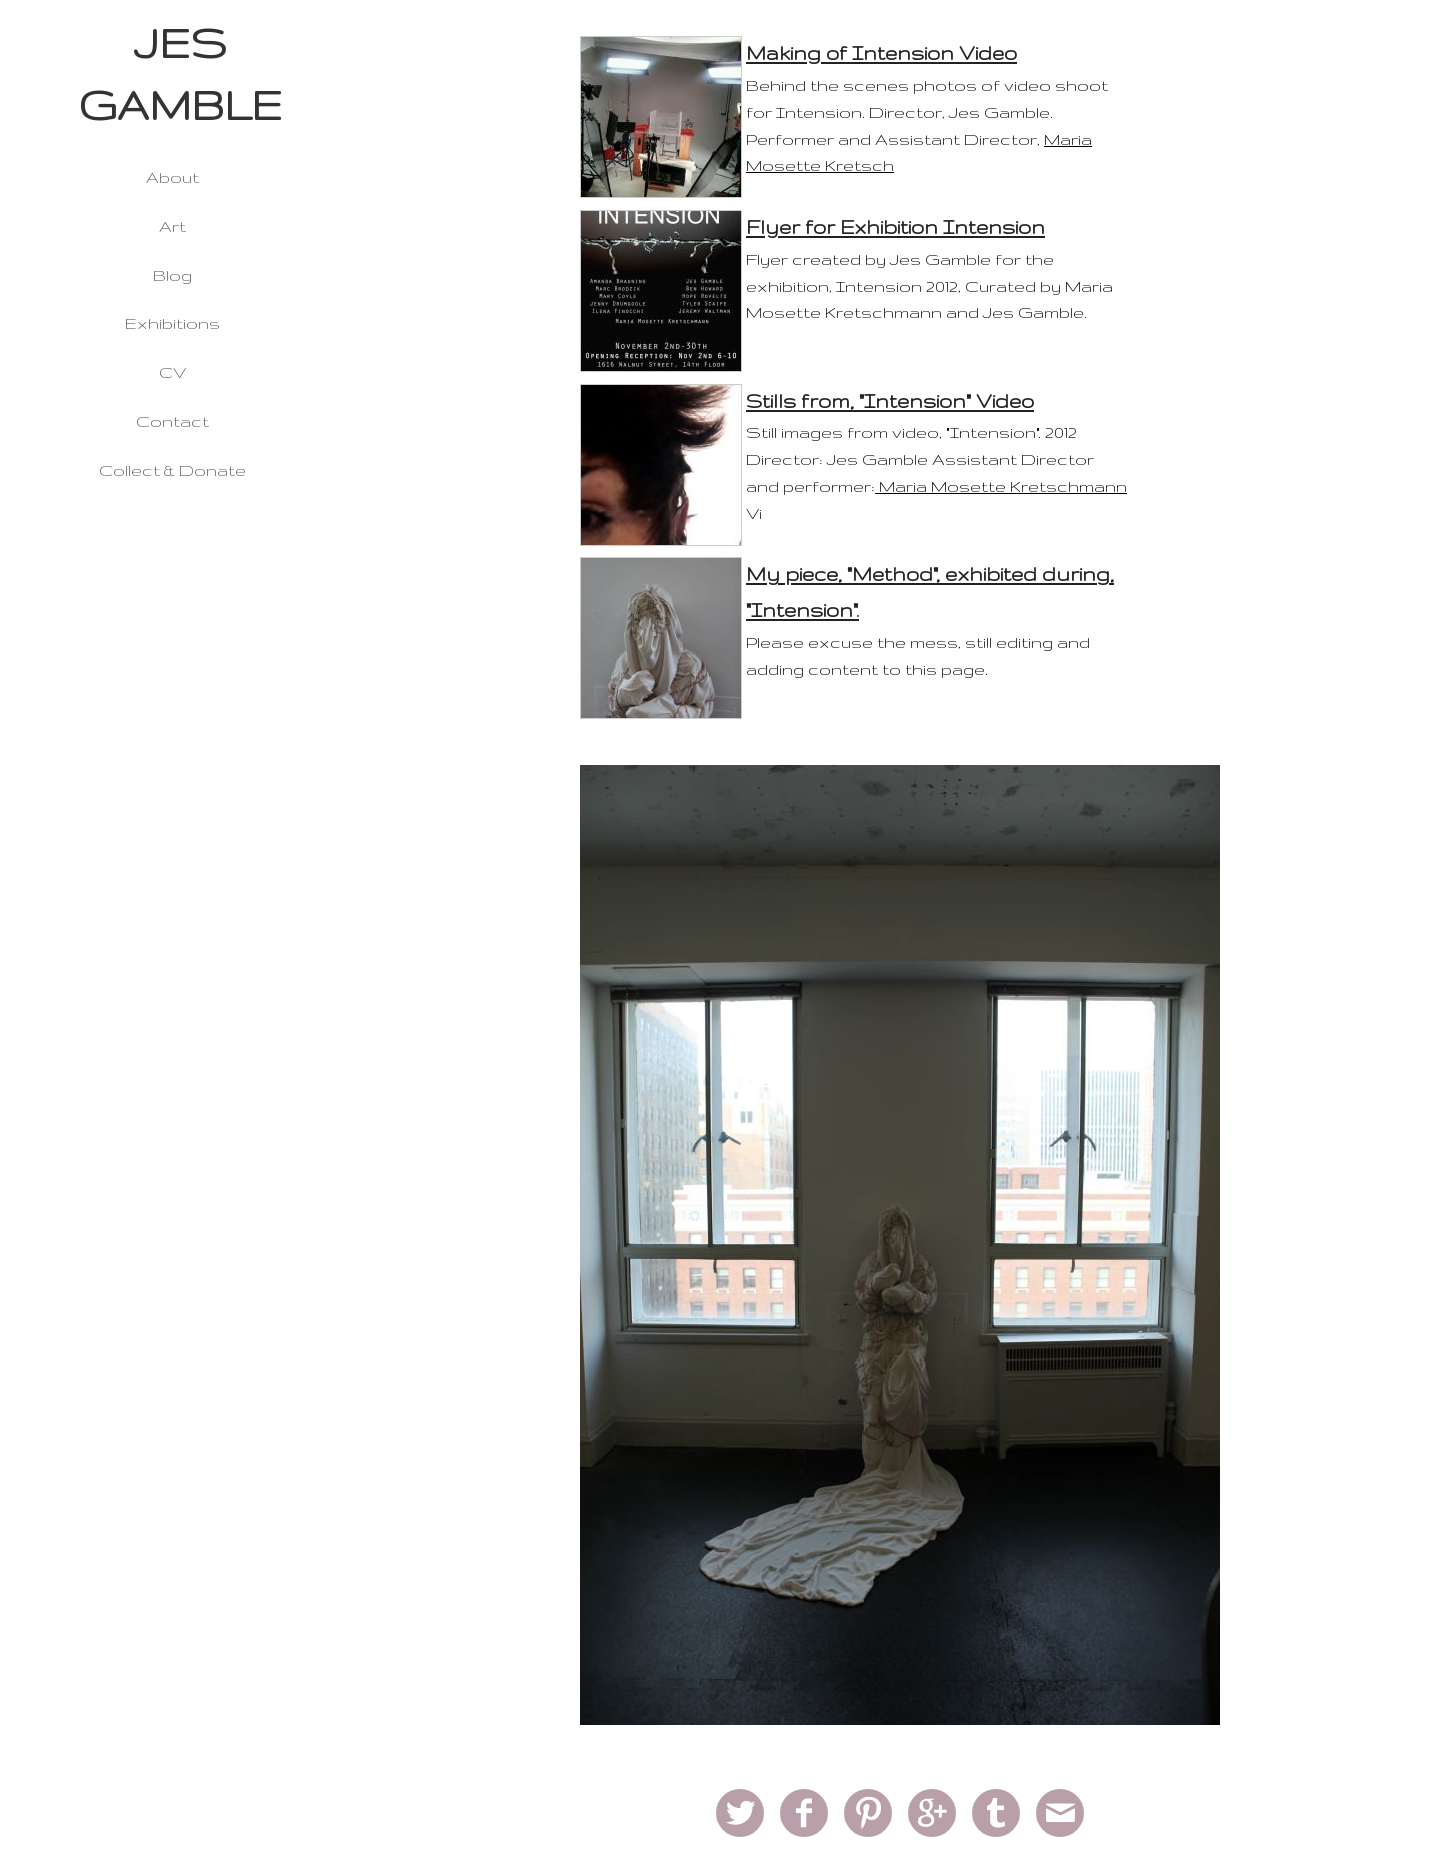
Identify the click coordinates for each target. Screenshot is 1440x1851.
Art (172, 226)
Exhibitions (172, 323)
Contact (172, 421)
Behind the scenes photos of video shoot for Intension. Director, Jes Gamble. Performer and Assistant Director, (927, 112)
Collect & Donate (172, 470)
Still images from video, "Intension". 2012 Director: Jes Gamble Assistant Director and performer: (920, 459)
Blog (172, 275)
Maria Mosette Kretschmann (1001, 486)
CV (172, 372)
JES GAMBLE (180, 74)
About (172, 177)
